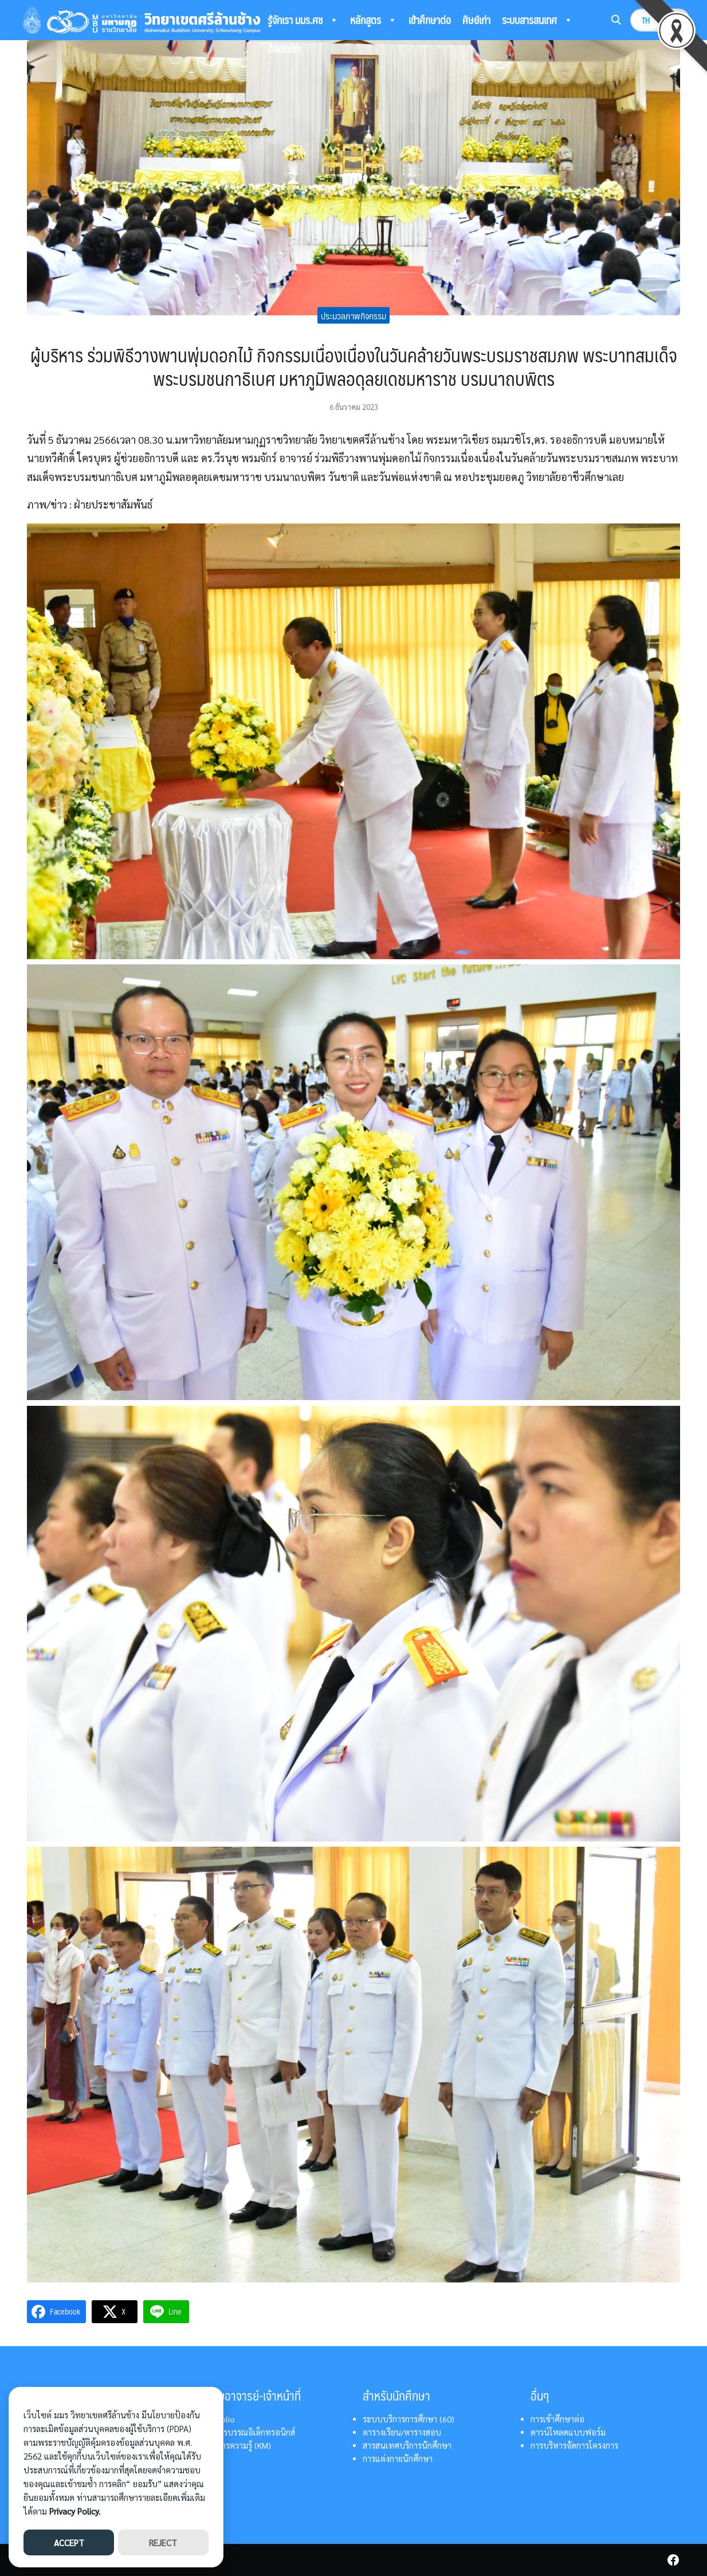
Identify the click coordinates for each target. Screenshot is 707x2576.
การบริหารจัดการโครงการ (574, 2445)
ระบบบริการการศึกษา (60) (408, 2419)
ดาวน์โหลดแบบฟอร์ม (568, 2432)
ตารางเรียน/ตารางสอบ (402, 2432)
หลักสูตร (373, 20)
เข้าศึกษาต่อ (430, 20)
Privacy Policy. (74, 2510)
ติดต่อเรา (284, 48)
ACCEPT (69, 2542)
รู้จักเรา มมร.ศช (303, 20)
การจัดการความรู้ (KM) (233, 2445)
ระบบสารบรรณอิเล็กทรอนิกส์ (245, 2432)
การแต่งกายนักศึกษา (398, 2458)
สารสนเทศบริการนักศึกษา (407, 2445)
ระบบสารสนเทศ (537, 20)
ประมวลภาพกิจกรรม (353, 315)
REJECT (163, 2542)
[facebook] (673, 2560)
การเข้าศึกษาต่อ (557, 2419)
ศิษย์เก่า (476, 20)
